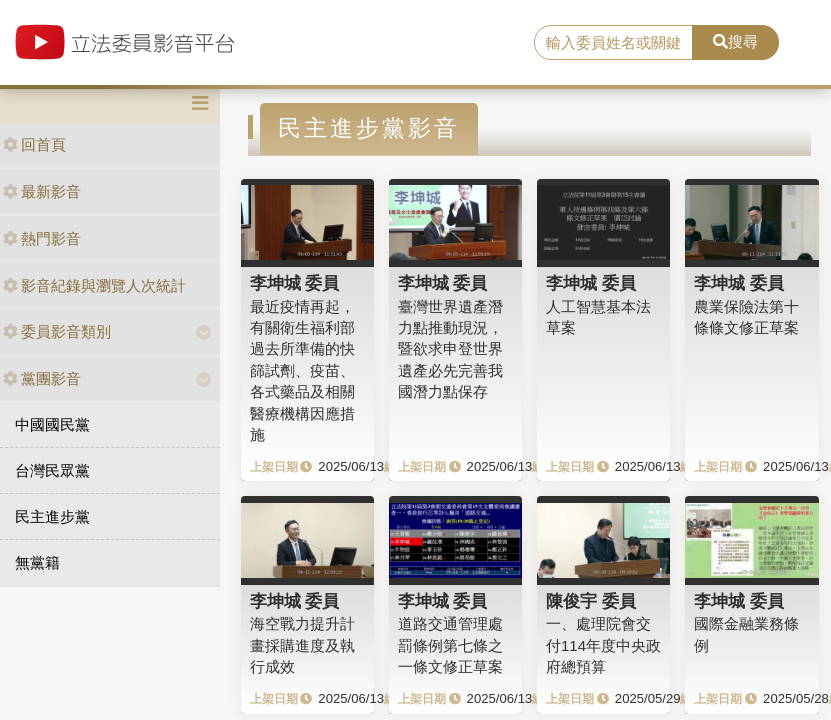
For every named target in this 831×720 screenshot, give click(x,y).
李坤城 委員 (295, 283)
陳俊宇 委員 (591, 601)
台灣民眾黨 (52, 470)
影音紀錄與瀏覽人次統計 (94, 285)
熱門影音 (42, 238)
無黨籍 (37, 562)
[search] (613, 43)
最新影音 (42, 191)
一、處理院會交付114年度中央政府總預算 (603, 645)
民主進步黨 (52, 516)
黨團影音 (42, 378)
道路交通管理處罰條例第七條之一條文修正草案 (450, 645)
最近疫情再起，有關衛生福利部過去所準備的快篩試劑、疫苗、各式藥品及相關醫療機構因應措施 (302, 371)
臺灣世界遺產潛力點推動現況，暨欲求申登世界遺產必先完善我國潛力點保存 (450, 349)
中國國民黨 (52, 424)
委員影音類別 (57, 331)
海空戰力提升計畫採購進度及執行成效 (302, 645)
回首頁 (34, 144)
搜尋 (735, 41)
